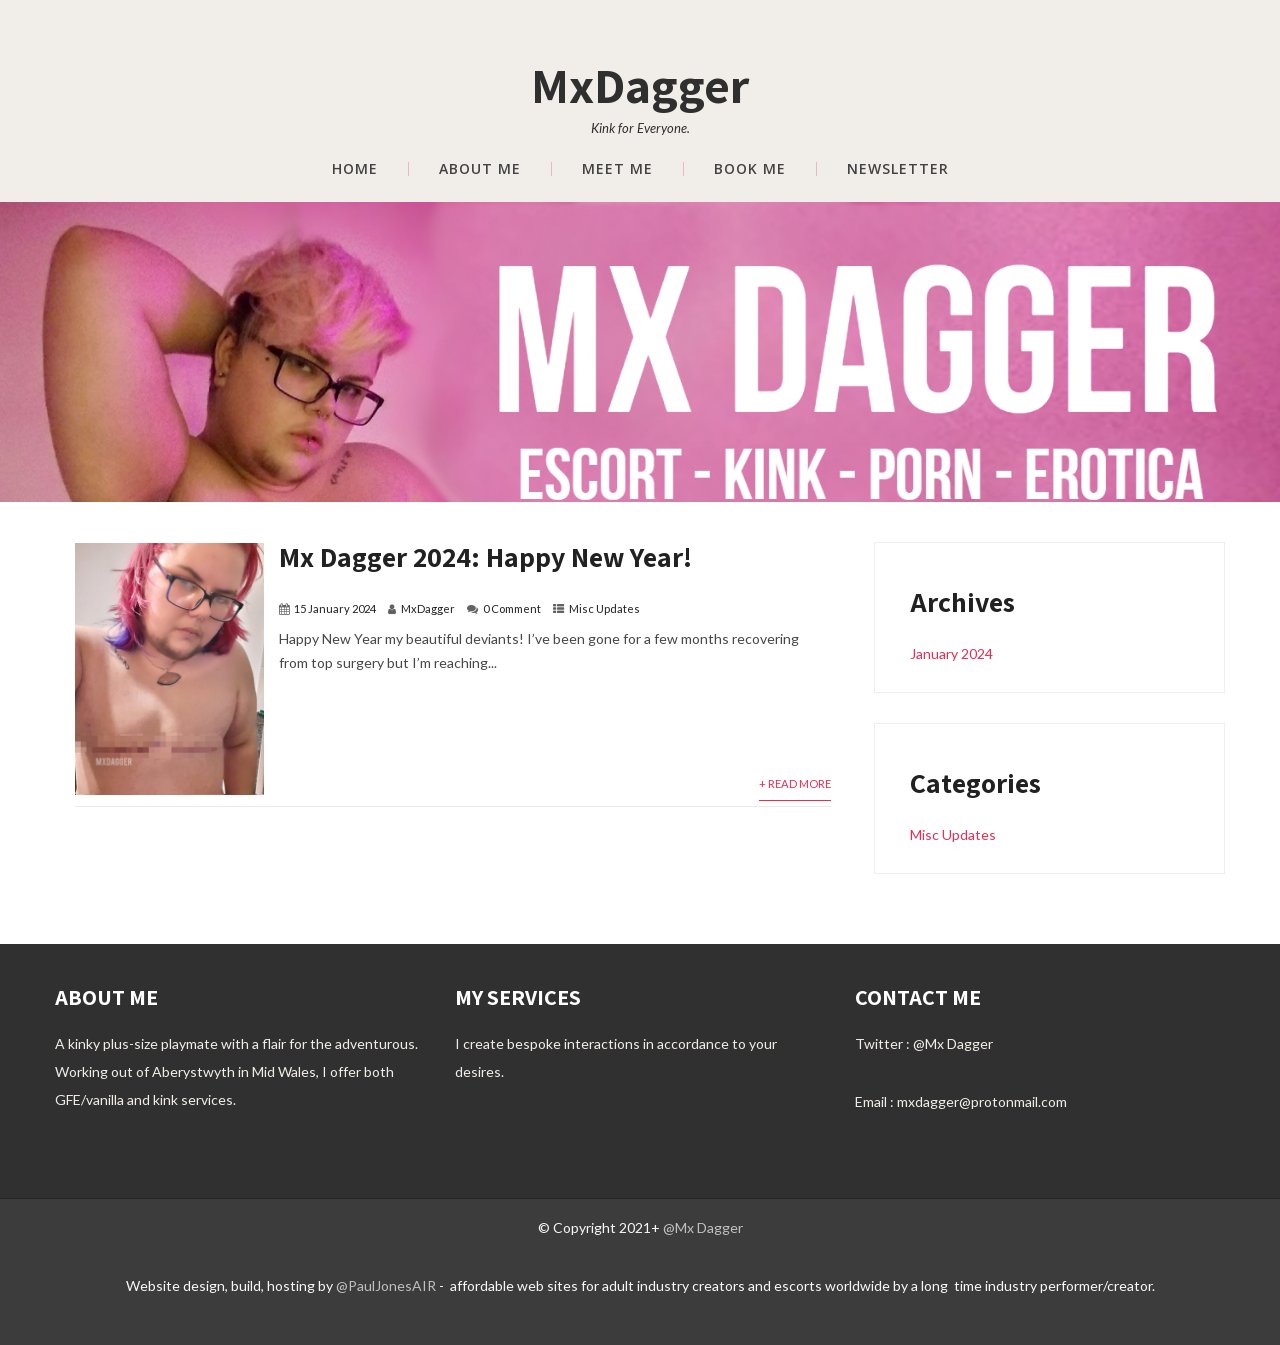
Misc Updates (604, 608)
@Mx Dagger (953, 1043)
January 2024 (951, 653)
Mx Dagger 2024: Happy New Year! (485, 556)
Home (355, 169)
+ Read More (795, 783)
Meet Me (617, 169)
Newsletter (898, 169)
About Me (480, 169)
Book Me (750, 169)
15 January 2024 (335, 608)
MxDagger (640, 84)
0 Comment (512, 608)
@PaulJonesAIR (387, 1285)
